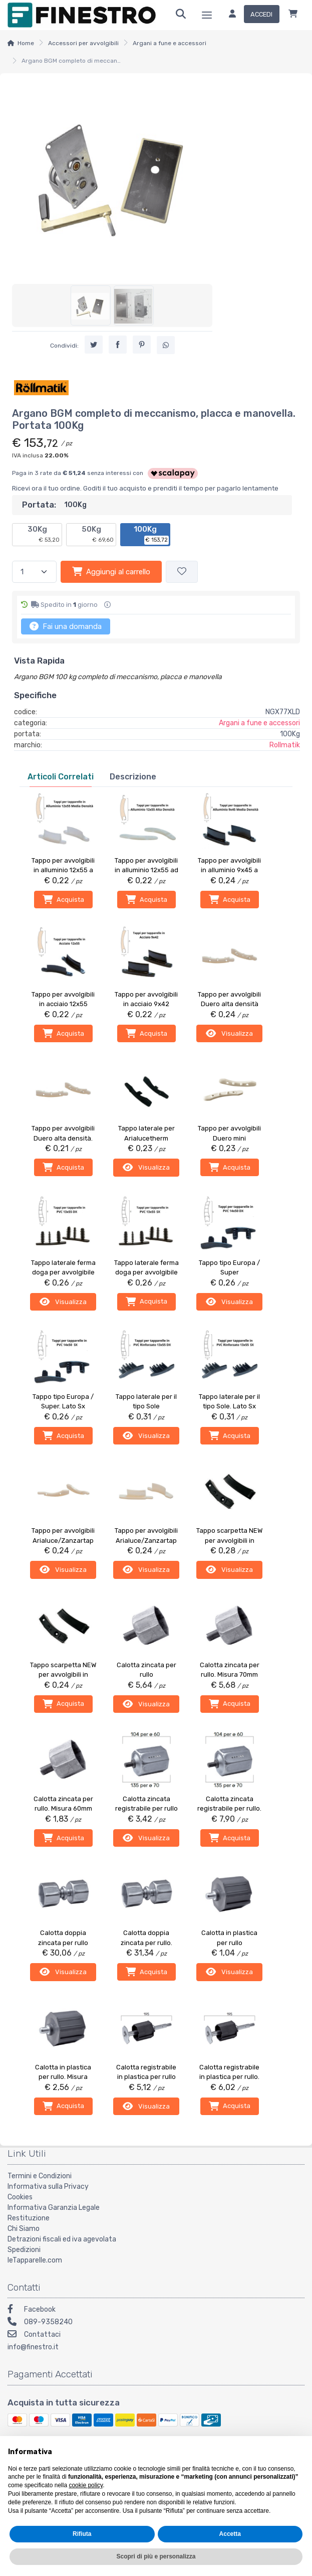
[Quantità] (34, 572)
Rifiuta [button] (82, 2533)
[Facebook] (156, 2309)
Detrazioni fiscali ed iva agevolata (62, 2238)
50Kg (98, 535)
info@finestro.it (33, 2346)
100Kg (151, 535)
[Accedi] (250, 15)
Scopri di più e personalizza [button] (155, 2556)
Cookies (20, 2196)
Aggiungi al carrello (111, 571)
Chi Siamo (24, 2227)
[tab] (61, 776)
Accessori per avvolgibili (83, 43)
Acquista (63, 899)
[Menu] (207, 15)
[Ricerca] (181, 15)
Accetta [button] (230, 2533)
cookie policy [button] (86, 2485)
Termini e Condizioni (40, 2175)
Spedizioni (24, 2248)
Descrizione (133, 776)
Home (26, 43)
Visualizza (229, 1033)
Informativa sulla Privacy (48, 2185)
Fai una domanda (66, 625)
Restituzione (29, 2217)
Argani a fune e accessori (169, 43)
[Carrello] (292, 15)
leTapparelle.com (35, 2259)
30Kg (44, 535)
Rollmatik (284, 745)
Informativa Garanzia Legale (54, 2206)
